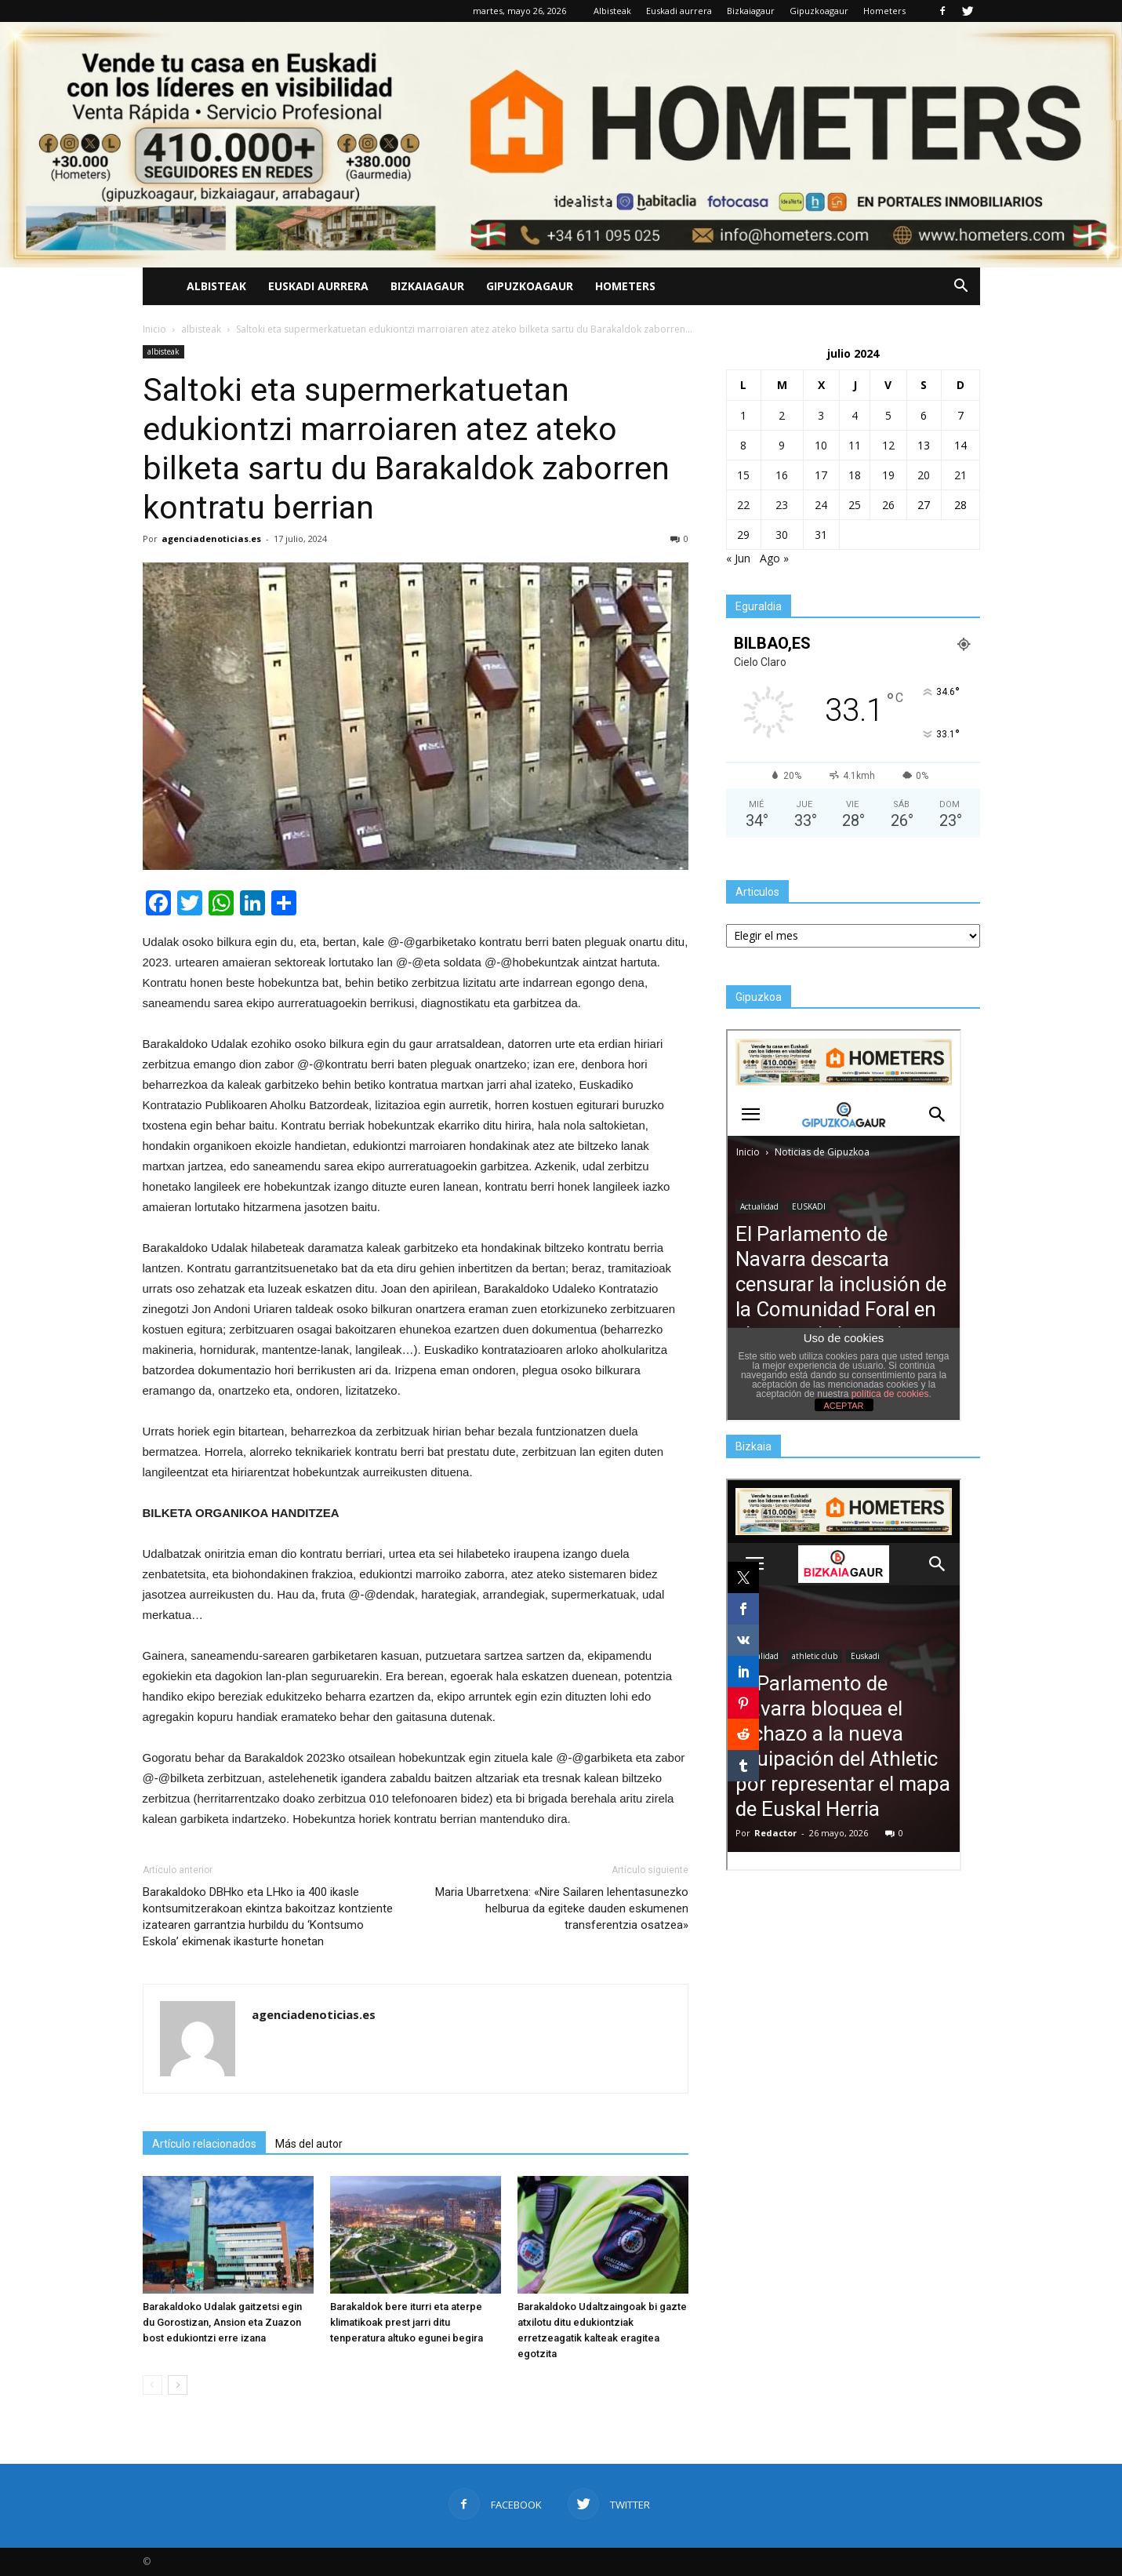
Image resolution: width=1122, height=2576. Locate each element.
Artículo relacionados (204, 2144)
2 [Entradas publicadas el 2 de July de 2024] (782, 415)
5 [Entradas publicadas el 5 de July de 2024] (888, 415)
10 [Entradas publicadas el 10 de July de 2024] (821, 445)
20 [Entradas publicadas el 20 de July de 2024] (923, 475)
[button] (961, 286)
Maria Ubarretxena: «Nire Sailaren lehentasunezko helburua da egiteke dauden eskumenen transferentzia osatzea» (561, 1908)
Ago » (774, 558)
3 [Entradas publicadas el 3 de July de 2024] (821, 415)
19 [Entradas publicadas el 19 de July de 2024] (888, 475)
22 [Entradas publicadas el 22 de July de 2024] (743, 504)
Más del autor (309, 2144)
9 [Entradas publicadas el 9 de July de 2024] (782, 445)
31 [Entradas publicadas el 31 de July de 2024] (821, 534)
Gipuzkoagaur (819, 10)
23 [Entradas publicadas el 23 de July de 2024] (781, 504)
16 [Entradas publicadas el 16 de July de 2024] (781, 475)
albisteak (163, 351)
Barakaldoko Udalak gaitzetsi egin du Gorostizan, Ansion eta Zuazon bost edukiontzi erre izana (222, 2322)
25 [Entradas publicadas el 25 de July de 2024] (854, 504)
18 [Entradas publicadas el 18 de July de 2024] (854, 475)
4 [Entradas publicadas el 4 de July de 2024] (854, 415)
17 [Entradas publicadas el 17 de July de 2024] (821, 475)
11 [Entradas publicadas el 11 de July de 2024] (854, 445)
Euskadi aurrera (679, 10)
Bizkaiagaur (751, 10)
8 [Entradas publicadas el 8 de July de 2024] (743, 445)
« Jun (738, 558)
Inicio (154, 329)
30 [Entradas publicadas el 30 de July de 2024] (781, 534)
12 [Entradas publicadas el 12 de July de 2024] (888, 445)
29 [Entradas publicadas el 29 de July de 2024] (743, 534)
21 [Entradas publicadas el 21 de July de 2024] (960, 475)
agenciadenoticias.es (211, 538)
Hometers (884, 10)
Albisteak (612, 10)
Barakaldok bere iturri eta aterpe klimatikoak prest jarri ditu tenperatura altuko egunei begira (406, 2322)
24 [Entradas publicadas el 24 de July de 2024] (821, 504)
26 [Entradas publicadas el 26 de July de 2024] (888, 504)
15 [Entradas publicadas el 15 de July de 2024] (743, 475)
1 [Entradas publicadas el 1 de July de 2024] (743, 415)
